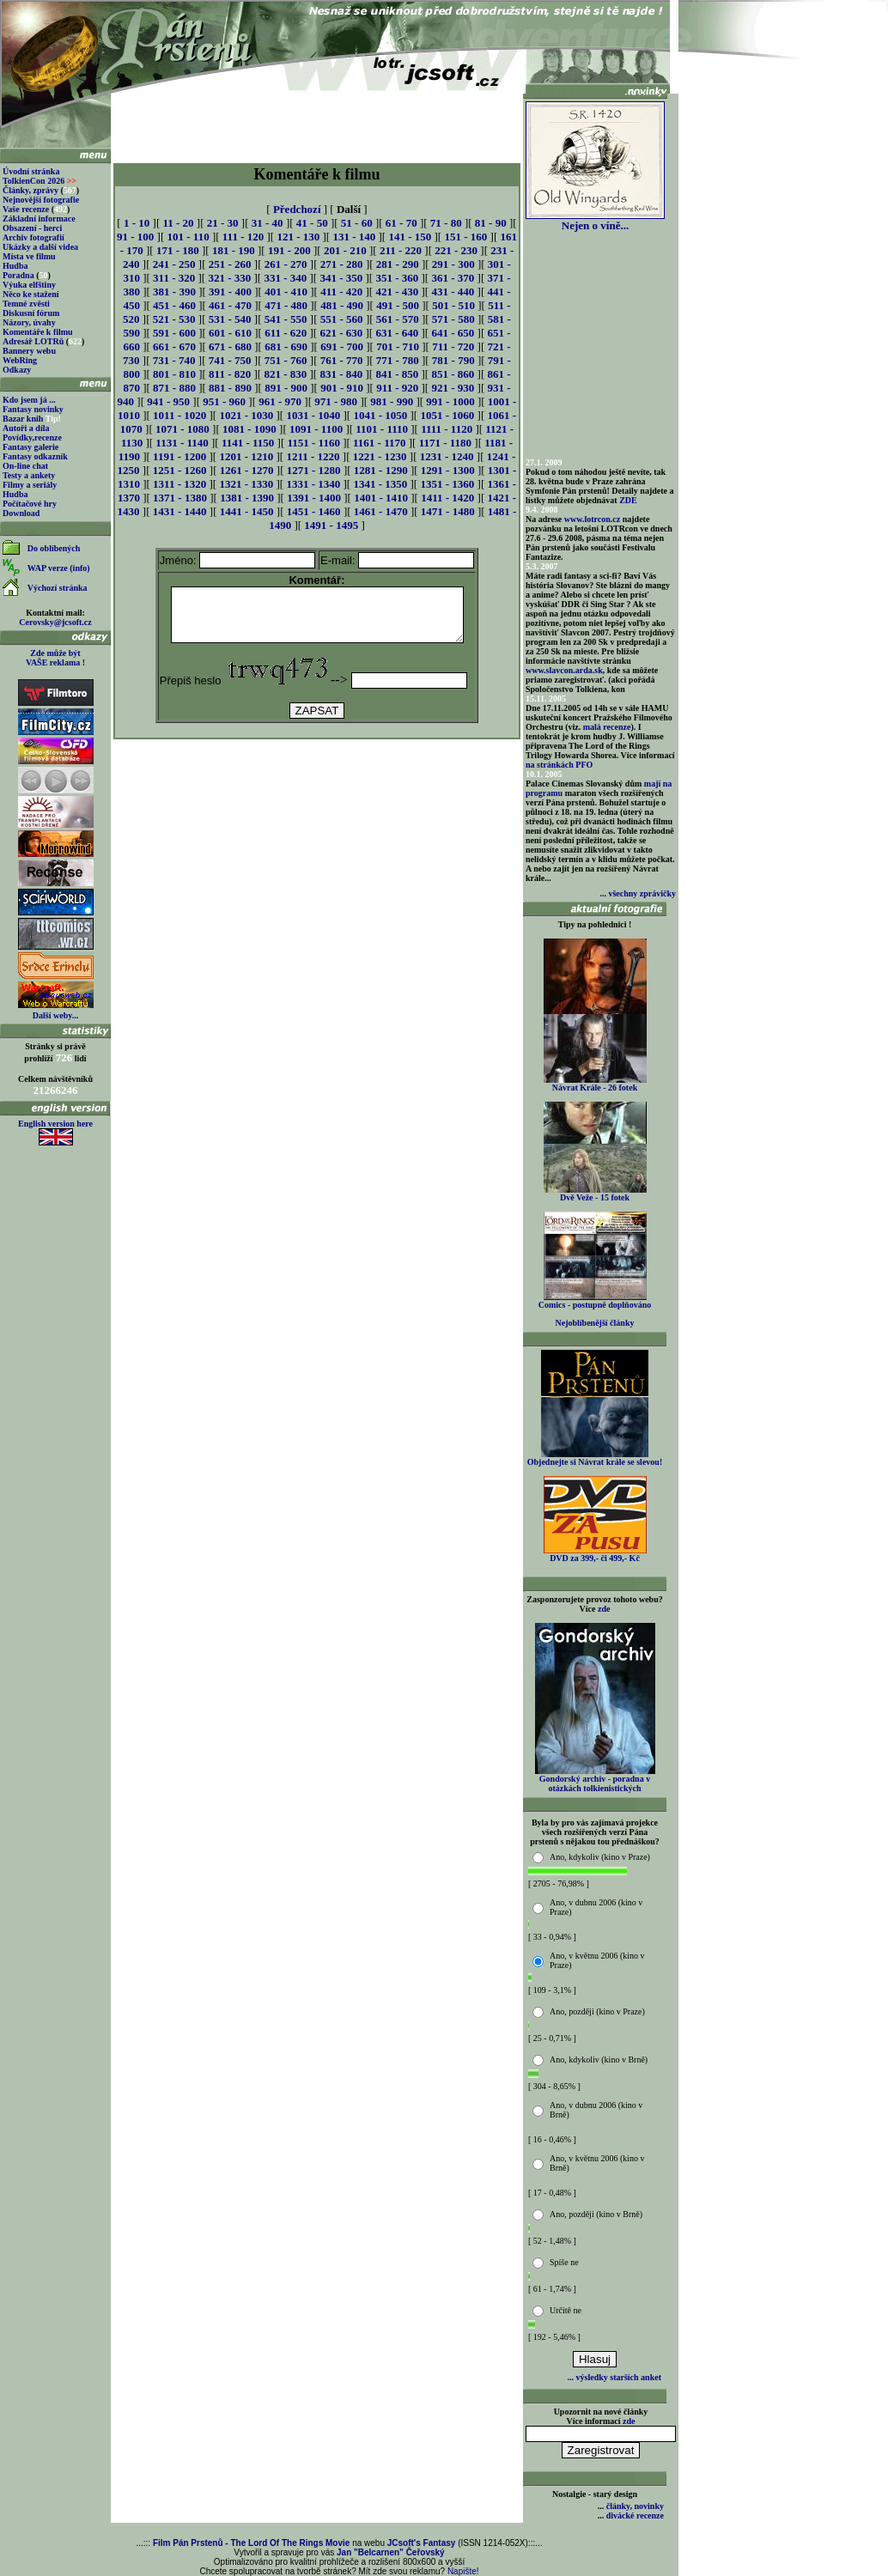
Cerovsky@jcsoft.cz (55, 622)
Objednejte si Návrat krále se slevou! (594, 1458)
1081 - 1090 (249, 428)
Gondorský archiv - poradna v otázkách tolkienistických (595, 1779)
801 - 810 (174, 374)
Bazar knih (23, 418)
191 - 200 (289, 250)
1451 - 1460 (314, 511)
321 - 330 (229, 277)
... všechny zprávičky (637, 893)
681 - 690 (286, 346)
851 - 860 (452, 374)
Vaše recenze (26, 209)
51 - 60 (357, 222)
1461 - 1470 (381, 511)
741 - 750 (230, 360)
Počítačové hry (30, 503)
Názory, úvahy (29, 322)
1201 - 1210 (246, 456)
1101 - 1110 (382, 428)
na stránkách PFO (559, 764)
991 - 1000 (450, 401)
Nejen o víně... (595, 220)
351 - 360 (396, 277)
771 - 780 (397, 360)
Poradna (18, 275)
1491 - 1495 (331, 525)
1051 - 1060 (447, 415)
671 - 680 (230, 346)
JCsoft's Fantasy (421, 2543)
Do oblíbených (53, 548)
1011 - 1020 (179, 415)
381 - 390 (174, 291)
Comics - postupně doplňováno (594, 1300)
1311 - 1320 (179, 483)
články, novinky (635, 2506)
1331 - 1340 (313, 483)
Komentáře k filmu (38, 332)
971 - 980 (335, 401)
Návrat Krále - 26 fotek (595, 1083)
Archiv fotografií (33, 237)
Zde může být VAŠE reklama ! (55, 657)
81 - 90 (491, 222)
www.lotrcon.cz (592, 519)
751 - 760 (286, 360)
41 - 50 (312, 222)
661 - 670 (174, 346)
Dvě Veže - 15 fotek (595, 1193)
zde (604, 1608)
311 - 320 (174, 277)
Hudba (15, 265)
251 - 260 (230, 264)
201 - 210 (345, 250)
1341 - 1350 (380, 483)
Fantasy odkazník (35, 456)
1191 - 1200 (179, 456)
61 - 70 (401, 222)
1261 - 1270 (247, 470)
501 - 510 (453, 305)
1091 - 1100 (316, 428)
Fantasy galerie (30, 447)
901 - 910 (341, 387)
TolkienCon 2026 (39, 180)
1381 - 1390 (247, 497)
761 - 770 (341, 360)
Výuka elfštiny (29, 284)
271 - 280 (341, 264)
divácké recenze (635, 2515)
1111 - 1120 (446, 428)
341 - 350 (340, 277)
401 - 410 (286, 291)
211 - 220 (401, 250)
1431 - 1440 (180, 511)
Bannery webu (29, 350)
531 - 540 (230, 319)
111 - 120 (243, 236)
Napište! (463, 2571)
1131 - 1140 (181, 442)
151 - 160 (465, 236)
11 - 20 (177, 222)
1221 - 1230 (380, 456)
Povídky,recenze (32, 437)
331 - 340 (285, 277)
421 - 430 (396, 291)
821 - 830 (285, 374)
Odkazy (17, 369)
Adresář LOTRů (33, 341)
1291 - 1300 (448, 470)
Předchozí (297, 209)
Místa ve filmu (29, 256)
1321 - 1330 (246, 483)
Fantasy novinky (33, 409)
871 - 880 (174, 387)
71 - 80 (446, 222)
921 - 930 (452, 387)
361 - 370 (452, 277)
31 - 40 (267, 222)
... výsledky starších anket (614, 2377)
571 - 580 (453, 319)
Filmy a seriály (30, 484)
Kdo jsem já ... (29, 399)
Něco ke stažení (31, 294)
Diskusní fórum (31, 313)
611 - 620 (286, 332)
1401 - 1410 (381, 497)
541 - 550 (286, 319)
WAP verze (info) (58, 568)
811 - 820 (230, 374)
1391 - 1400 (314, 497)
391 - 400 (230, 291)
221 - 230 (456, 250)
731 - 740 (174, 360)
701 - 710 (397, 346)
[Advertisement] (317, 122)
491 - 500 (397, 305)
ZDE (628, 500)
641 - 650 (452, 332)
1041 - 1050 (380, 415)
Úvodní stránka (31, 171)
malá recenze (607, 727)
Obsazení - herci (32, 228)
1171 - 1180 (445, 442)
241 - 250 (174, 264)
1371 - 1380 (180, 497)
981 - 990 (391, 401)
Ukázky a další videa (40, 247)
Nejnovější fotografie (41, 199)
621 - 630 (340, 332)
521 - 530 (174, 319)
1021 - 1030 (246, 415)
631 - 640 (396, 332)
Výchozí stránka (57, 587)
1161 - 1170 (379, 442)
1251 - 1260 (180, 470)
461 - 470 (230, 305)
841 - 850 (396, 374)
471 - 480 (286, 305)
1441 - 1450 (247, 511)
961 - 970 (279, 401)
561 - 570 (397, 319)
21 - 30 (223, 222)
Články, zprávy (30, 190)
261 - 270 (286, 264)
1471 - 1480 (448, 511)
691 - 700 (341, 346)
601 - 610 (230, 332)
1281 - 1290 (381, 470)
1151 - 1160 (314, 442)
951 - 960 (224, 401)
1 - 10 (136, 222)
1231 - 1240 (447, 456)
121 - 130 (298, 236)
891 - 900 (286, 387)
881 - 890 (230, 387)
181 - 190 (233, 250)
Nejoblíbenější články (595, 1322)
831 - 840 (340, 374)
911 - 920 (397, 387)
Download (21, 513)
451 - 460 (174, 305)
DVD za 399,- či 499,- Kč (595, 1554)
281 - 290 (397, 264)
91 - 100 (135, 236)
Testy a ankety (29, 475)
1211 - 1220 (312, 456)
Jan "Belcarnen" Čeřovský (391, 2552)
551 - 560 (341, 319)
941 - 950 (168, 401)
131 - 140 (353, 236)
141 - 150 (409, 236)
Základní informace (39, 218)
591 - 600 (174, 332)
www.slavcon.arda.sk (564, 670)
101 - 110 (188, 236)
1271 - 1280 (314, 470)
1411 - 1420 (447, 497)
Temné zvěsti (26, 303)
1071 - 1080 (182, 428)
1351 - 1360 (447, 483)
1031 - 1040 (313, 415)
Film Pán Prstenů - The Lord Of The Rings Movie (251, 2543)
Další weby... (55, 1015)
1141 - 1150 (248, 442)
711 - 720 (453, 346)
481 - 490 (341, 305)
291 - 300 (453, 264)
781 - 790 (453, 360)
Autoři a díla (26, 428)
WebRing (20, 360)
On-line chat (25, 466)
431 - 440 (452, 291)
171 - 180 (177, 250)
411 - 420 (341, 291)
